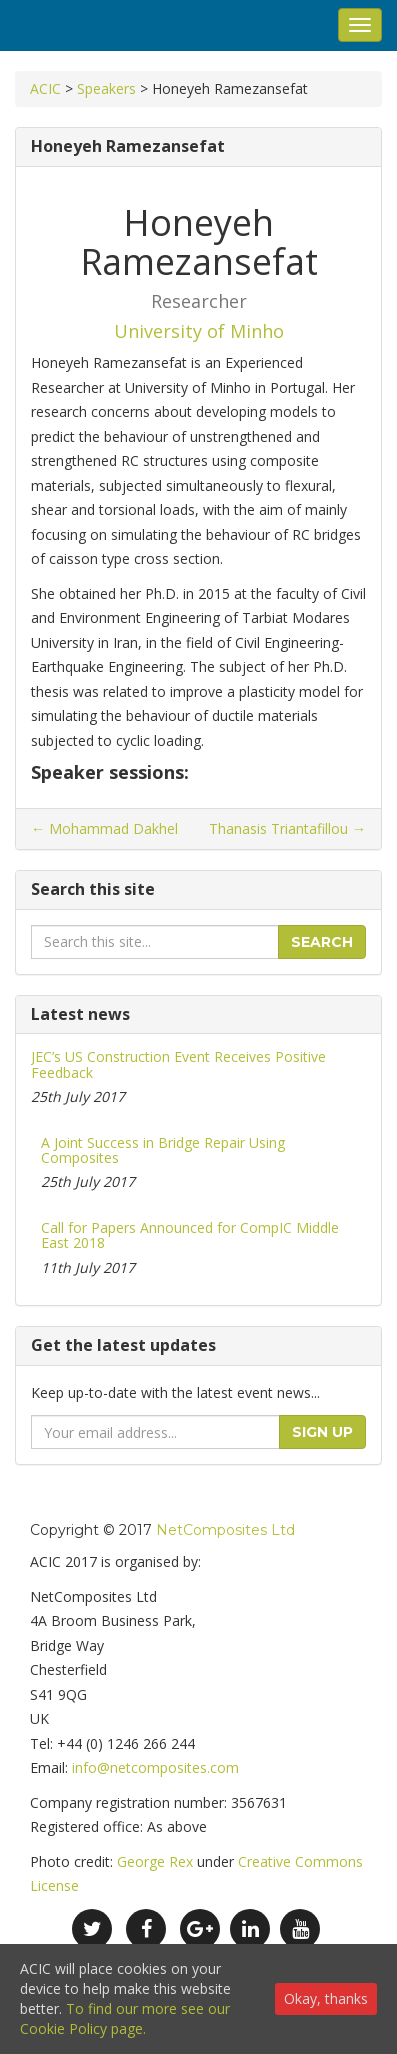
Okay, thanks (326, 1998)
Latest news (80, 1014)
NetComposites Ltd (225, 1530)
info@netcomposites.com (155, 1767)
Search (322, 942)
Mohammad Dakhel (104, 828)
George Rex (155, 1861)
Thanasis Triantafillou (287, 828)
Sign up (322, 1432)
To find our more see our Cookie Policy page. (125, 2018)
